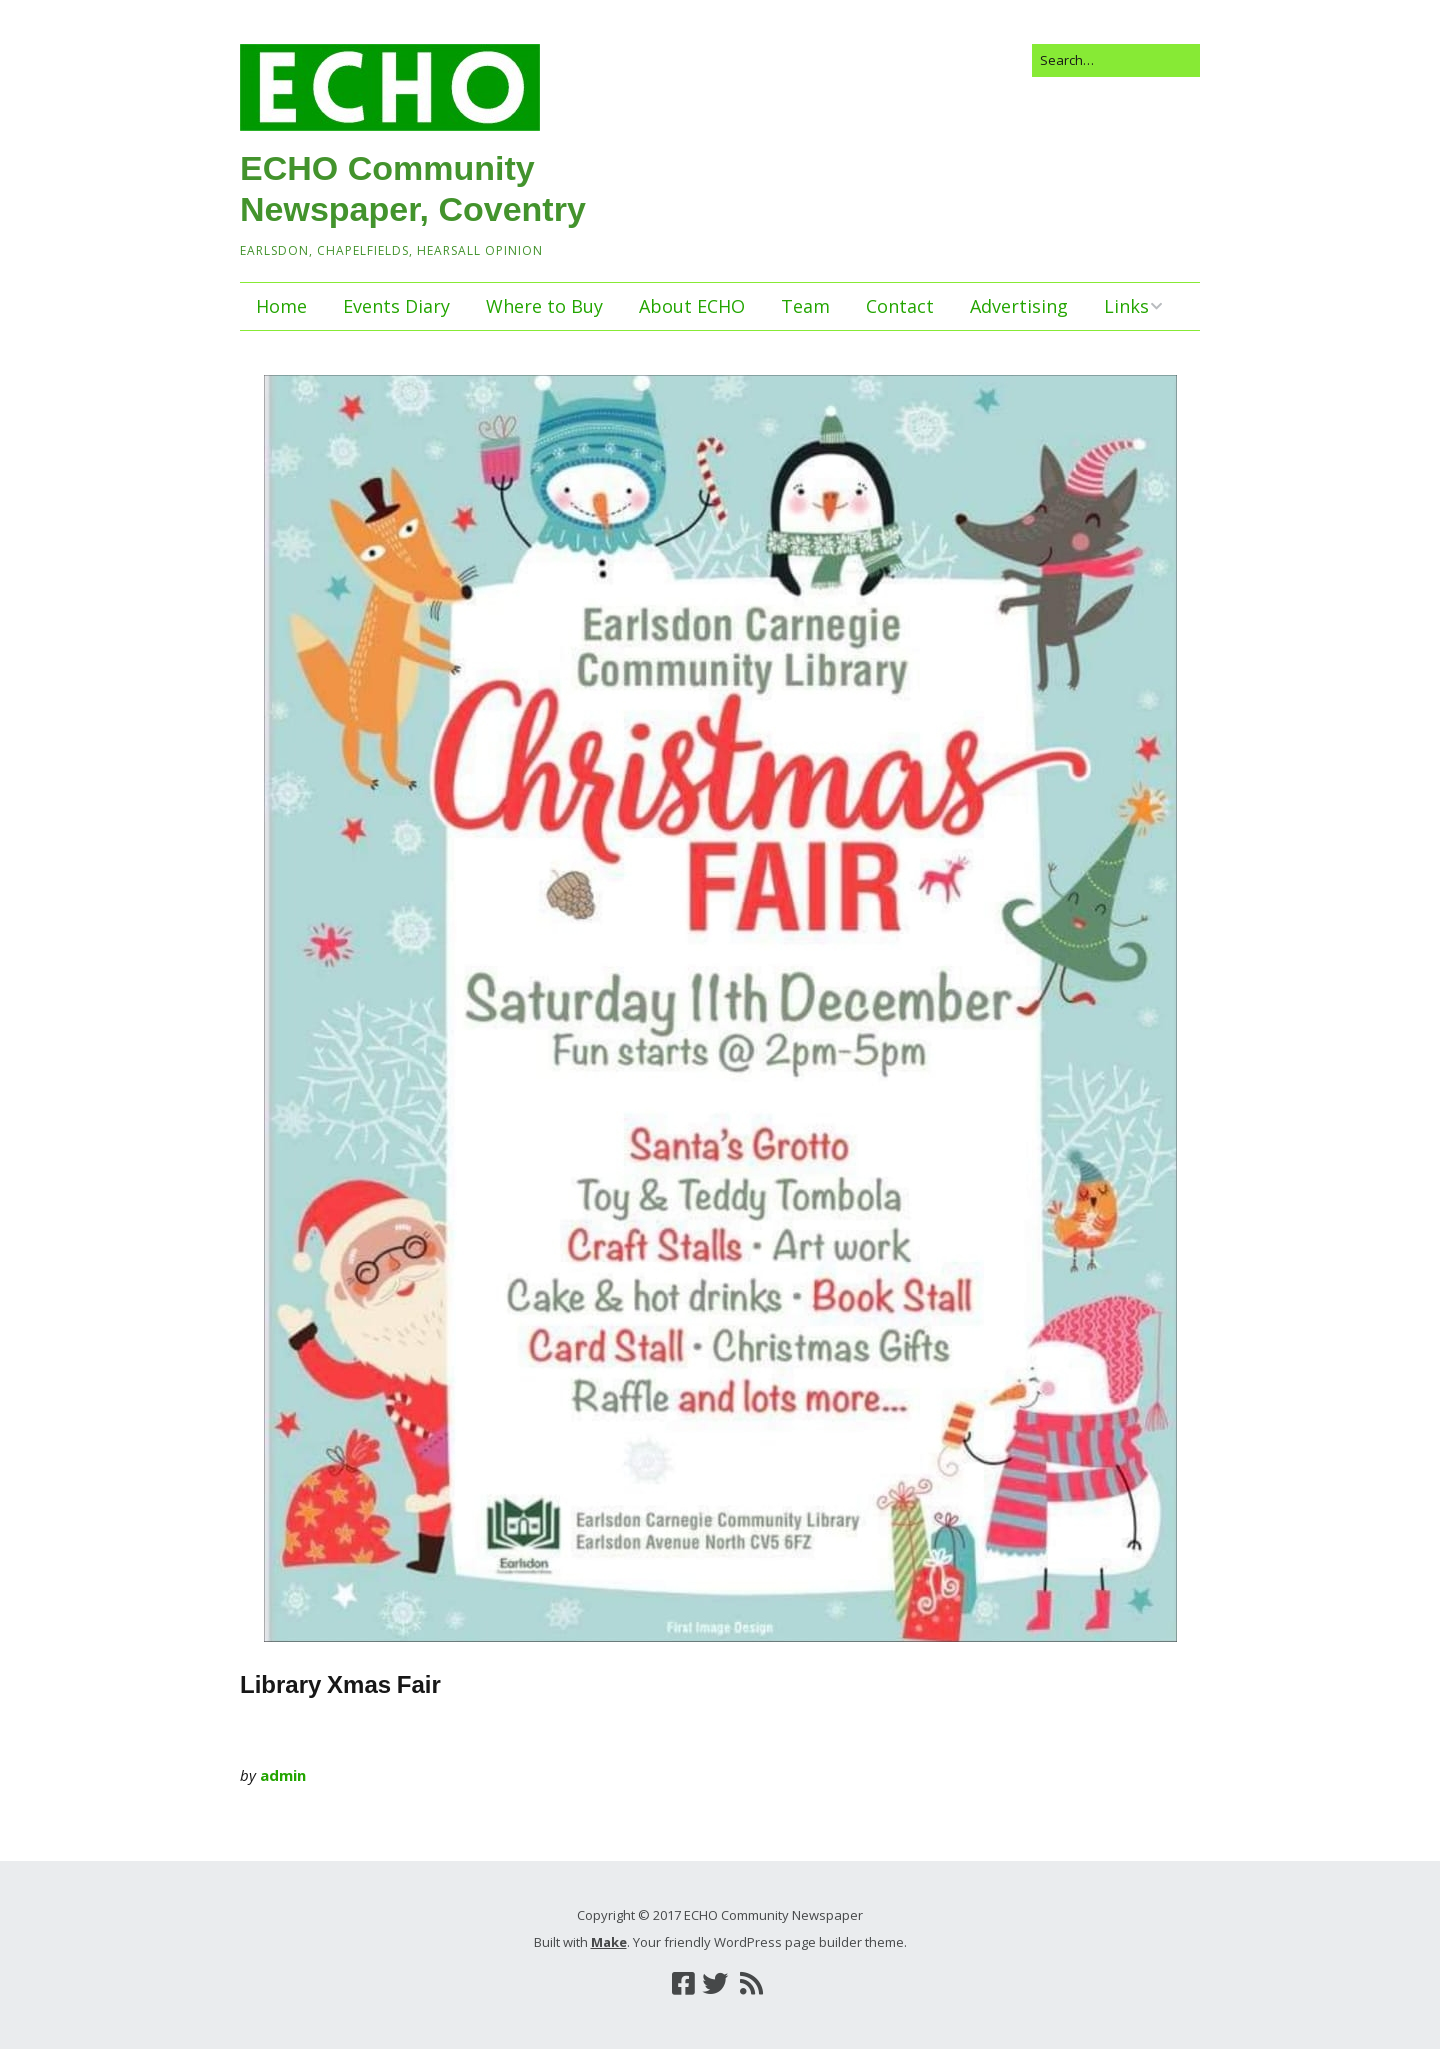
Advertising (1019, 306)
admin (283, 1775)
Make (609, 1942)
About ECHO (692, 306)
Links (1126, 306)
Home (281, 306)
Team (805, 306)
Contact (900, 306)
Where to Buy (544, 306)
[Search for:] (1116, 60)
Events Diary (396, 306)
